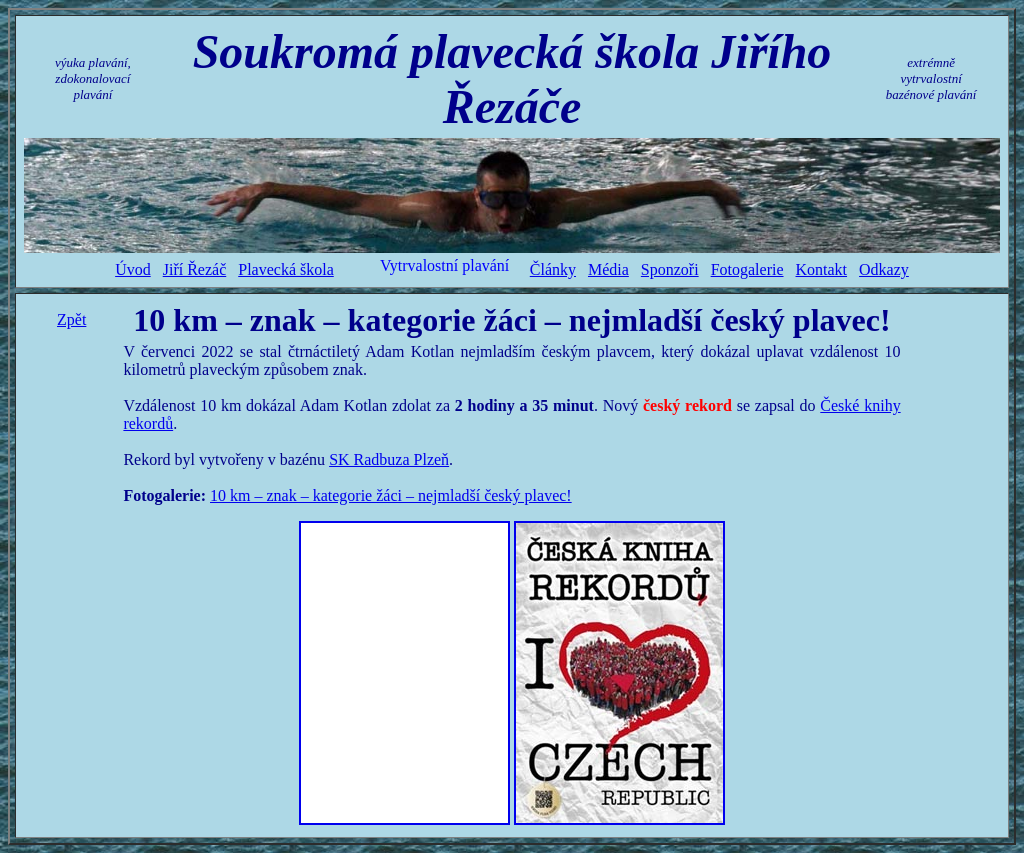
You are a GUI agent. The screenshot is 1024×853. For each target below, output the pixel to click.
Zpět (71, 319)
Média (608, 269)
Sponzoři (670, 269)
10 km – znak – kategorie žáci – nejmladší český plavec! (391, 495)
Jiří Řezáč (195, 269)
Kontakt (822, 269)
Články (553, 269)
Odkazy (884, 269)
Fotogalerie (747, 269)
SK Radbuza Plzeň (389, 459)
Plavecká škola (286, 269)
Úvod (133, 269)
